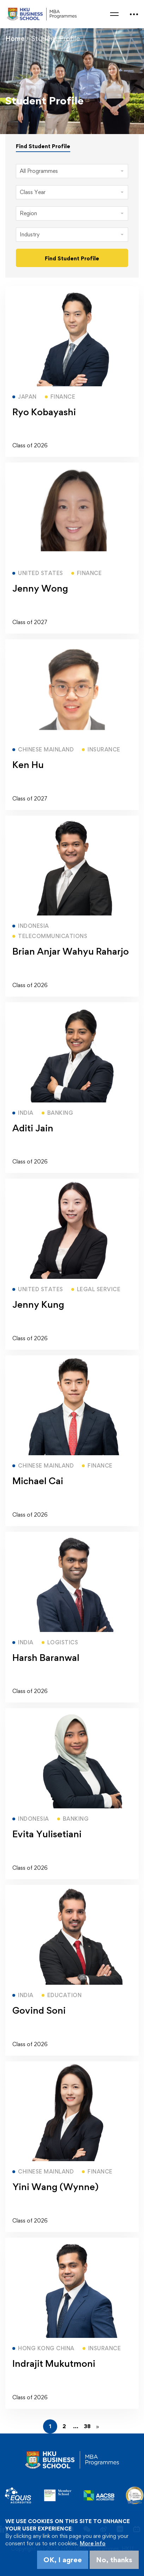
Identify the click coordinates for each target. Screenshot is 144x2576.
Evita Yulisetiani (47, 1833)
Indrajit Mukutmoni (53, 2363)
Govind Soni (39, 2010)
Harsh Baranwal (45, 1657)
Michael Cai (37, 1480)
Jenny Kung (38, 1304)
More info (93, 2543)
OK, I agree (62, 2560)
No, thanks (114, 2560)
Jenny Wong (40, 588)
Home (15, 38)
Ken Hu (28, 764)
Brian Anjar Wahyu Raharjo (70, 951)
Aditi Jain (32, 1127)
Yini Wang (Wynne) (55, 2186)
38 (87, 2426)
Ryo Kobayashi (44, 411)
